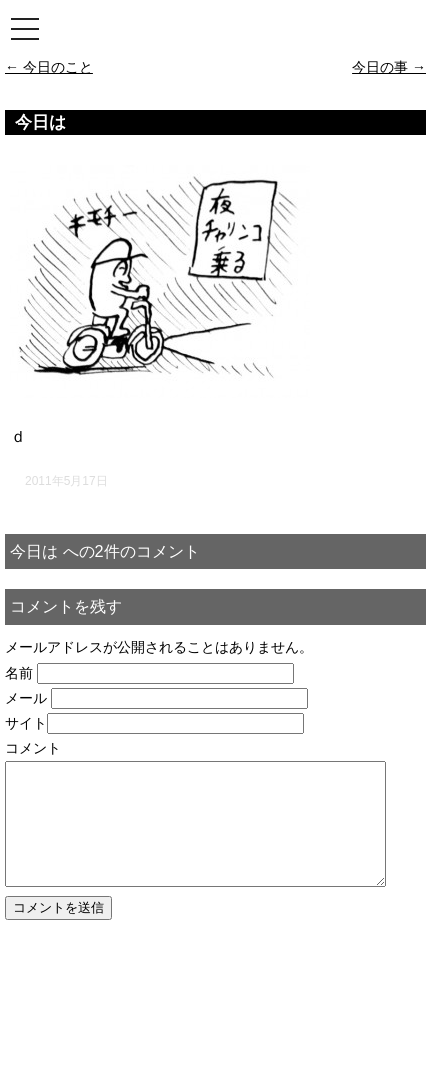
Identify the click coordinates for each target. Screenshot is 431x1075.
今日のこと (49, 67)
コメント (33, 748)
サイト (26, 723)
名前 (19, 673)
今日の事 (389, 67)
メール (26, 698)
